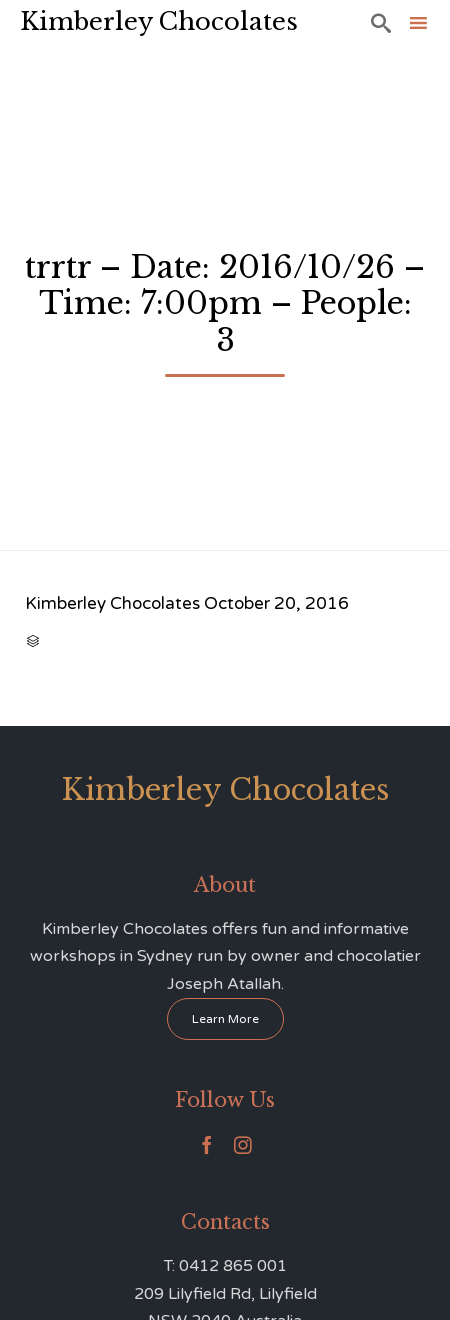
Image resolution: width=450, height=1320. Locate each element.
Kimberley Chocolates (159, 21)
